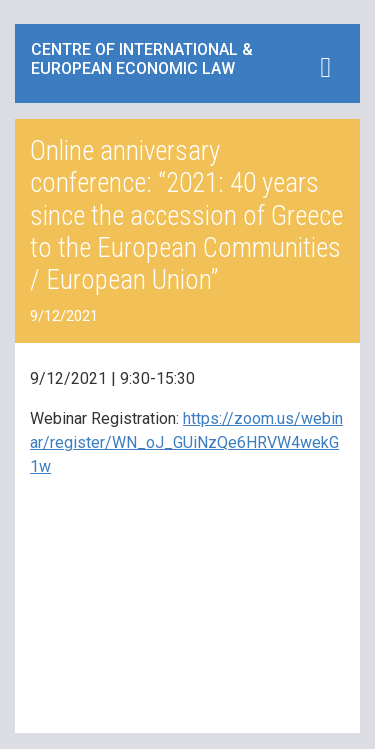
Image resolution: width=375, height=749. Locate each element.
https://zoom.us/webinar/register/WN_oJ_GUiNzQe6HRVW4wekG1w (186, 442)
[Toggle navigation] (325, 67)
